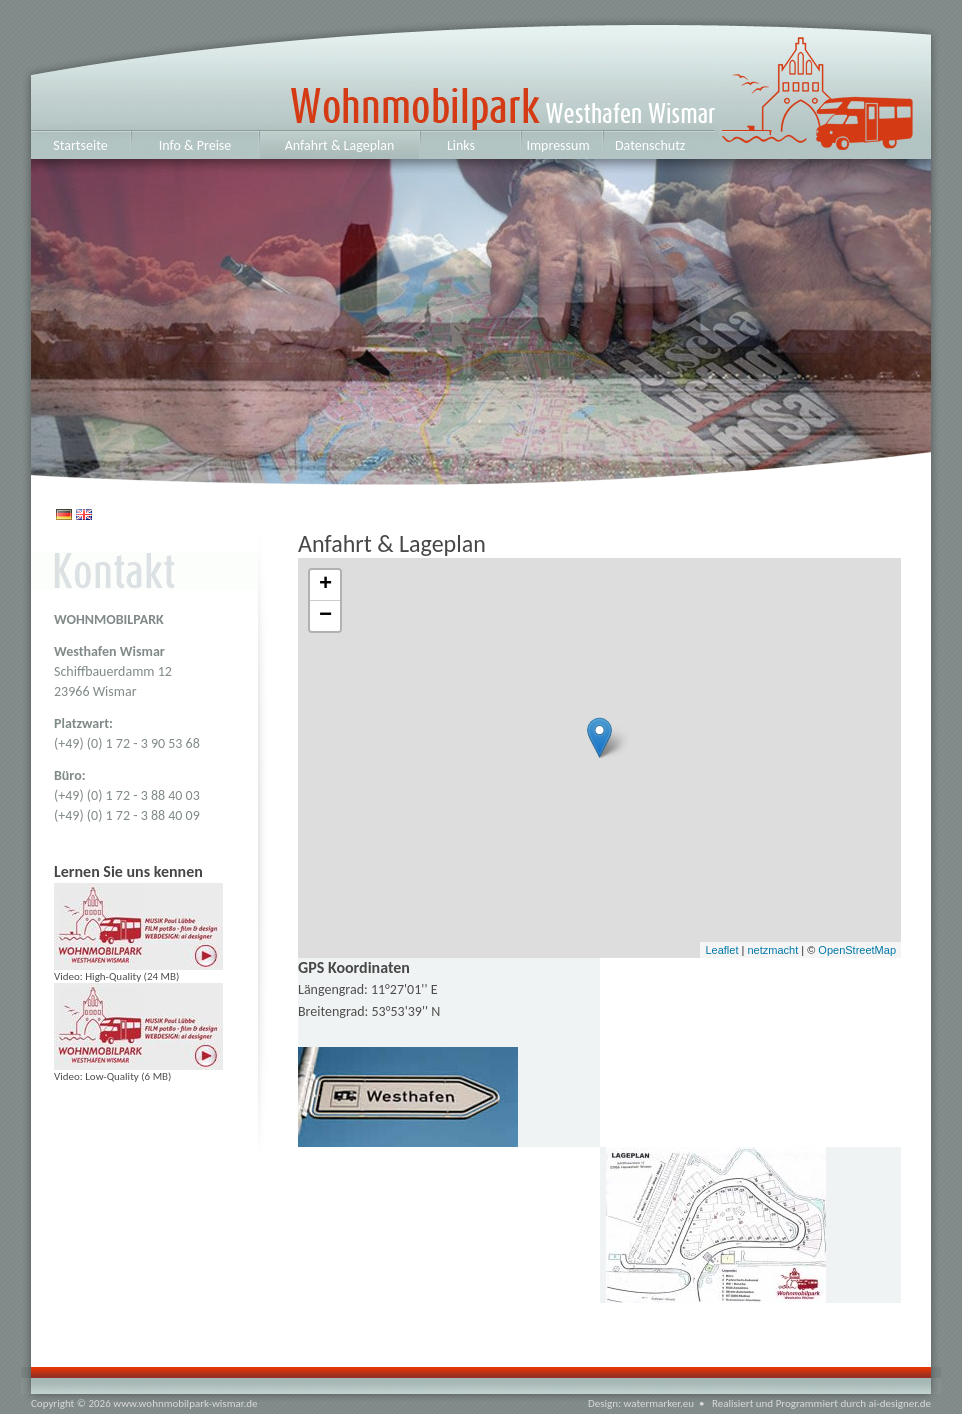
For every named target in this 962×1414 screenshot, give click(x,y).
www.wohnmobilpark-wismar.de (185, 1403)
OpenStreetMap (857, 950)
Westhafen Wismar (393, 87)
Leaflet (721, 950)
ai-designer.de (900, 1403)
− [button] (325, 616)
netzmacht (772, 950)
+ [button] (325, 585)
